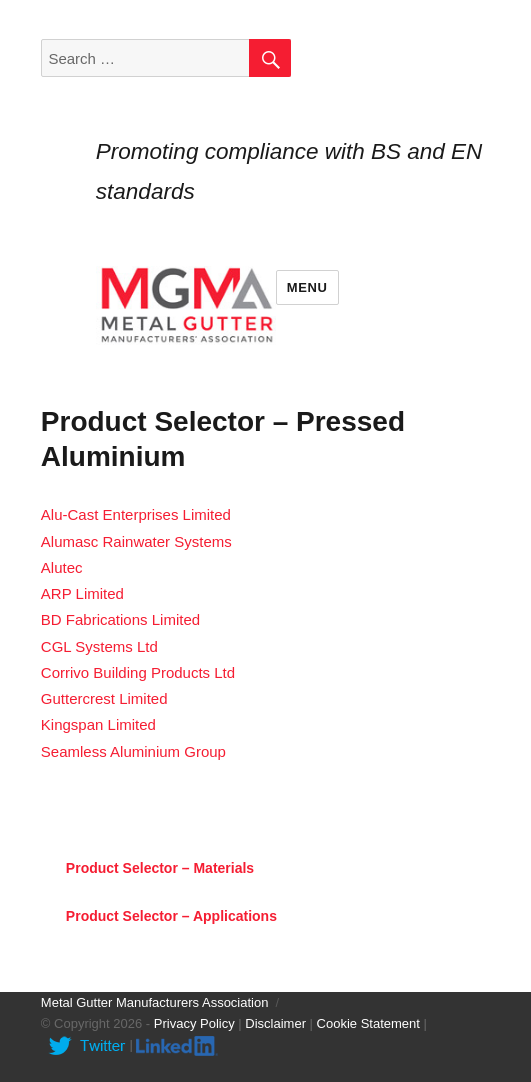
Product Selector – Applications (171, 916)
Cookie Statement (368, 1023)
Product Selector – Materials (160, 868)
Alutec (62, 567)
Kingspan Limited (98, 724)
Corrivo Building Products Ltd (138, 672)
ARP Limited (82, 593)
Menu (307, 287)
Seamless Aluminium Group (133, 751)
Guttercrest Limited (104, 698)
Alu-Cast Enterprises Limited (136, 514)
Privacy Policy (194, 1023)
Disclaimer (275, 1023)
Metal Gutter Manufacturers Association (155, 1002)
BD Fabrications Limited (120, 619)
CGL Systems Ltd (99, 646)
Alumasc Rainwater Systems (136, 541)
